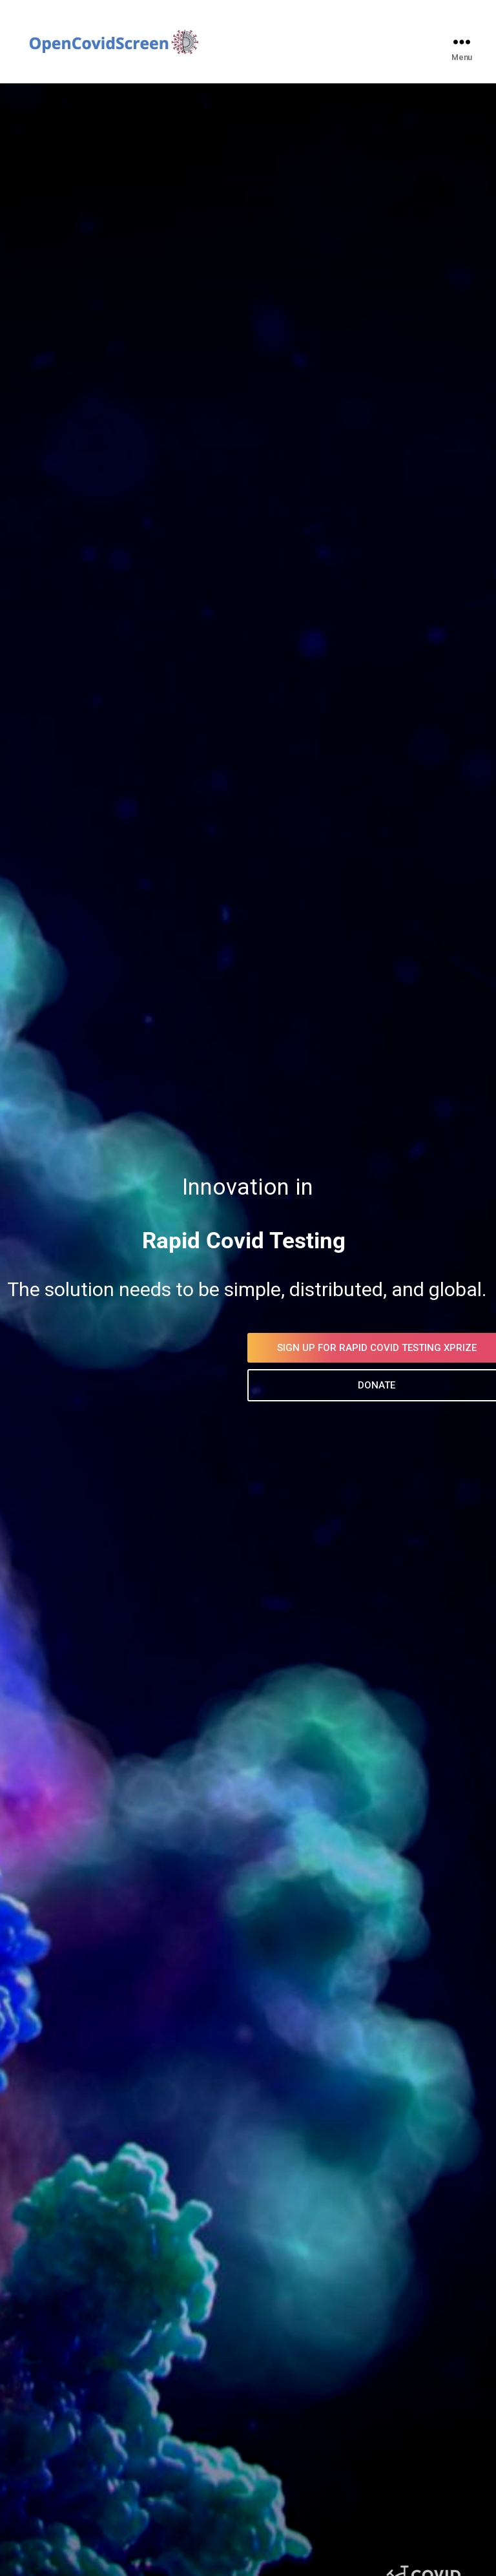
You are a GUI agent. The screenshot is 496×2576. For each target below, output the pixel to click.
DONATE (279, 1385)
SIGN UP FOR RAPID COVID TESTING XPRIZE (279, 1348)
